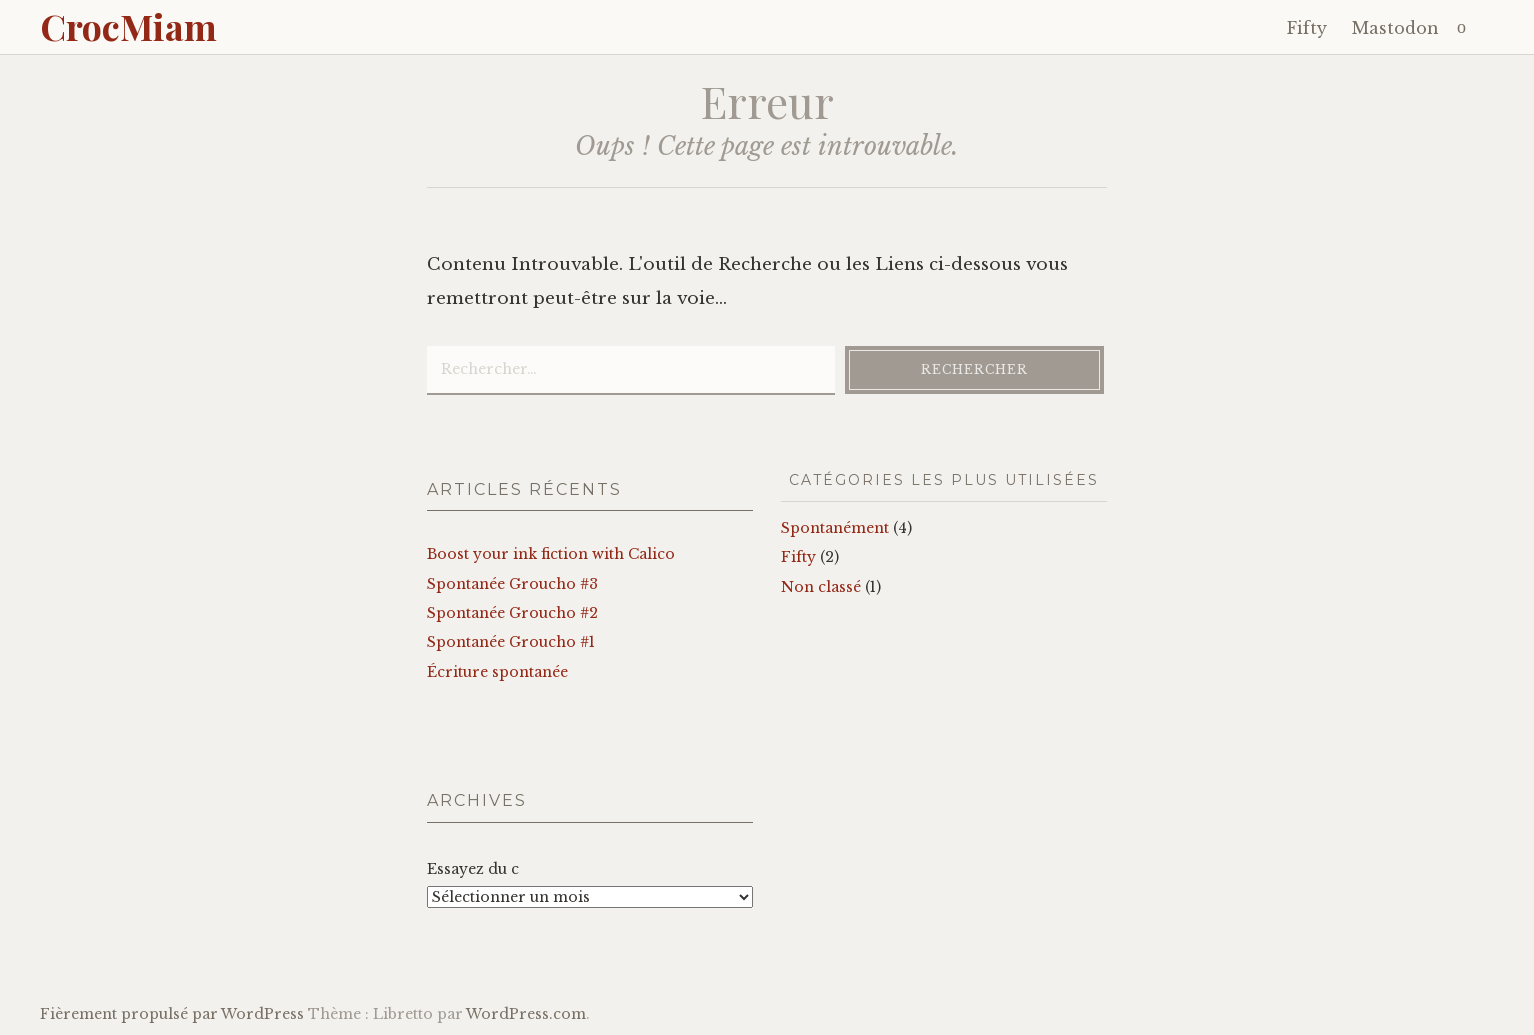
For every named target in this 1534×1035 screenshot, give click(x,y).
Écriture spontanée (497, 672)
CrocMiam (128, 26)
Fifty (1307, 28)
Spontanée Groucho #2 (512, 613)
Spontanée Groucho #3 (512, 584)
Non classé (821, 587)
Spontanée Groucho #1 (511, 642)
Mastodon (1395, 28)
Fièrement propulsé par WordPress (172, 1014)
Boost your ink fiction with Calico (551, 554)
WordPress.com (526, 1014)
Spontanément (835, 528)
